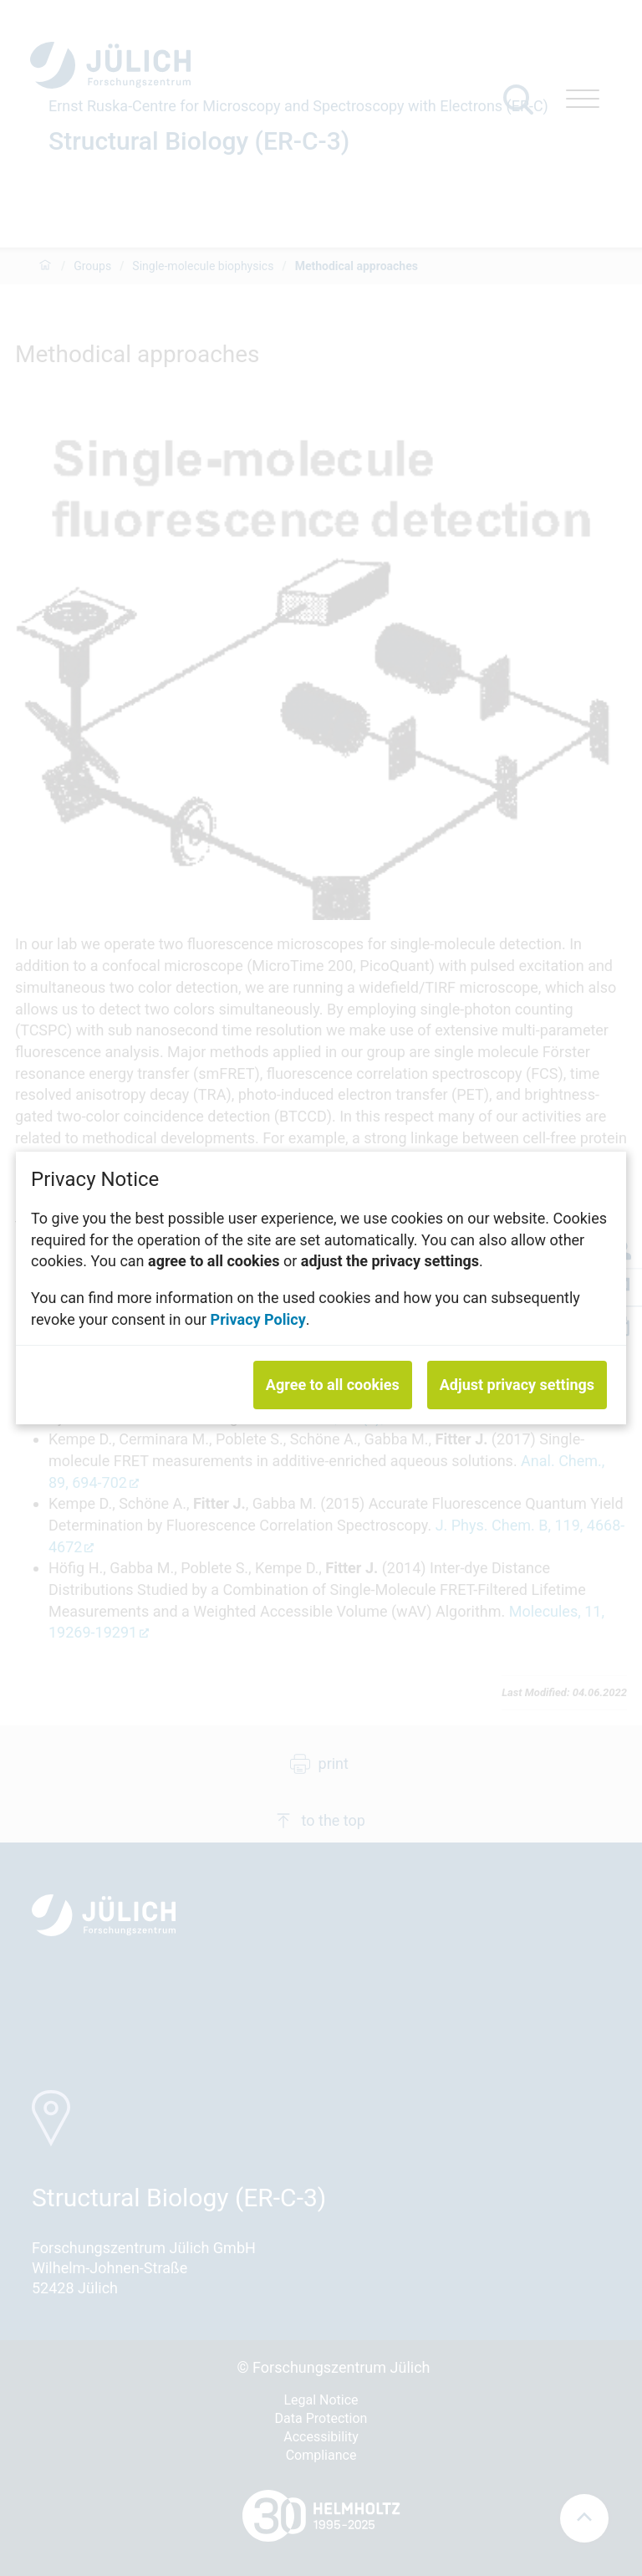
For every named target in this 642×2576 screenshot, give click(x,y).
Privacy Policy (258, 1318)
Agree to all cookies (333, 1384)
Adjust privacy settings (517, 1384)
